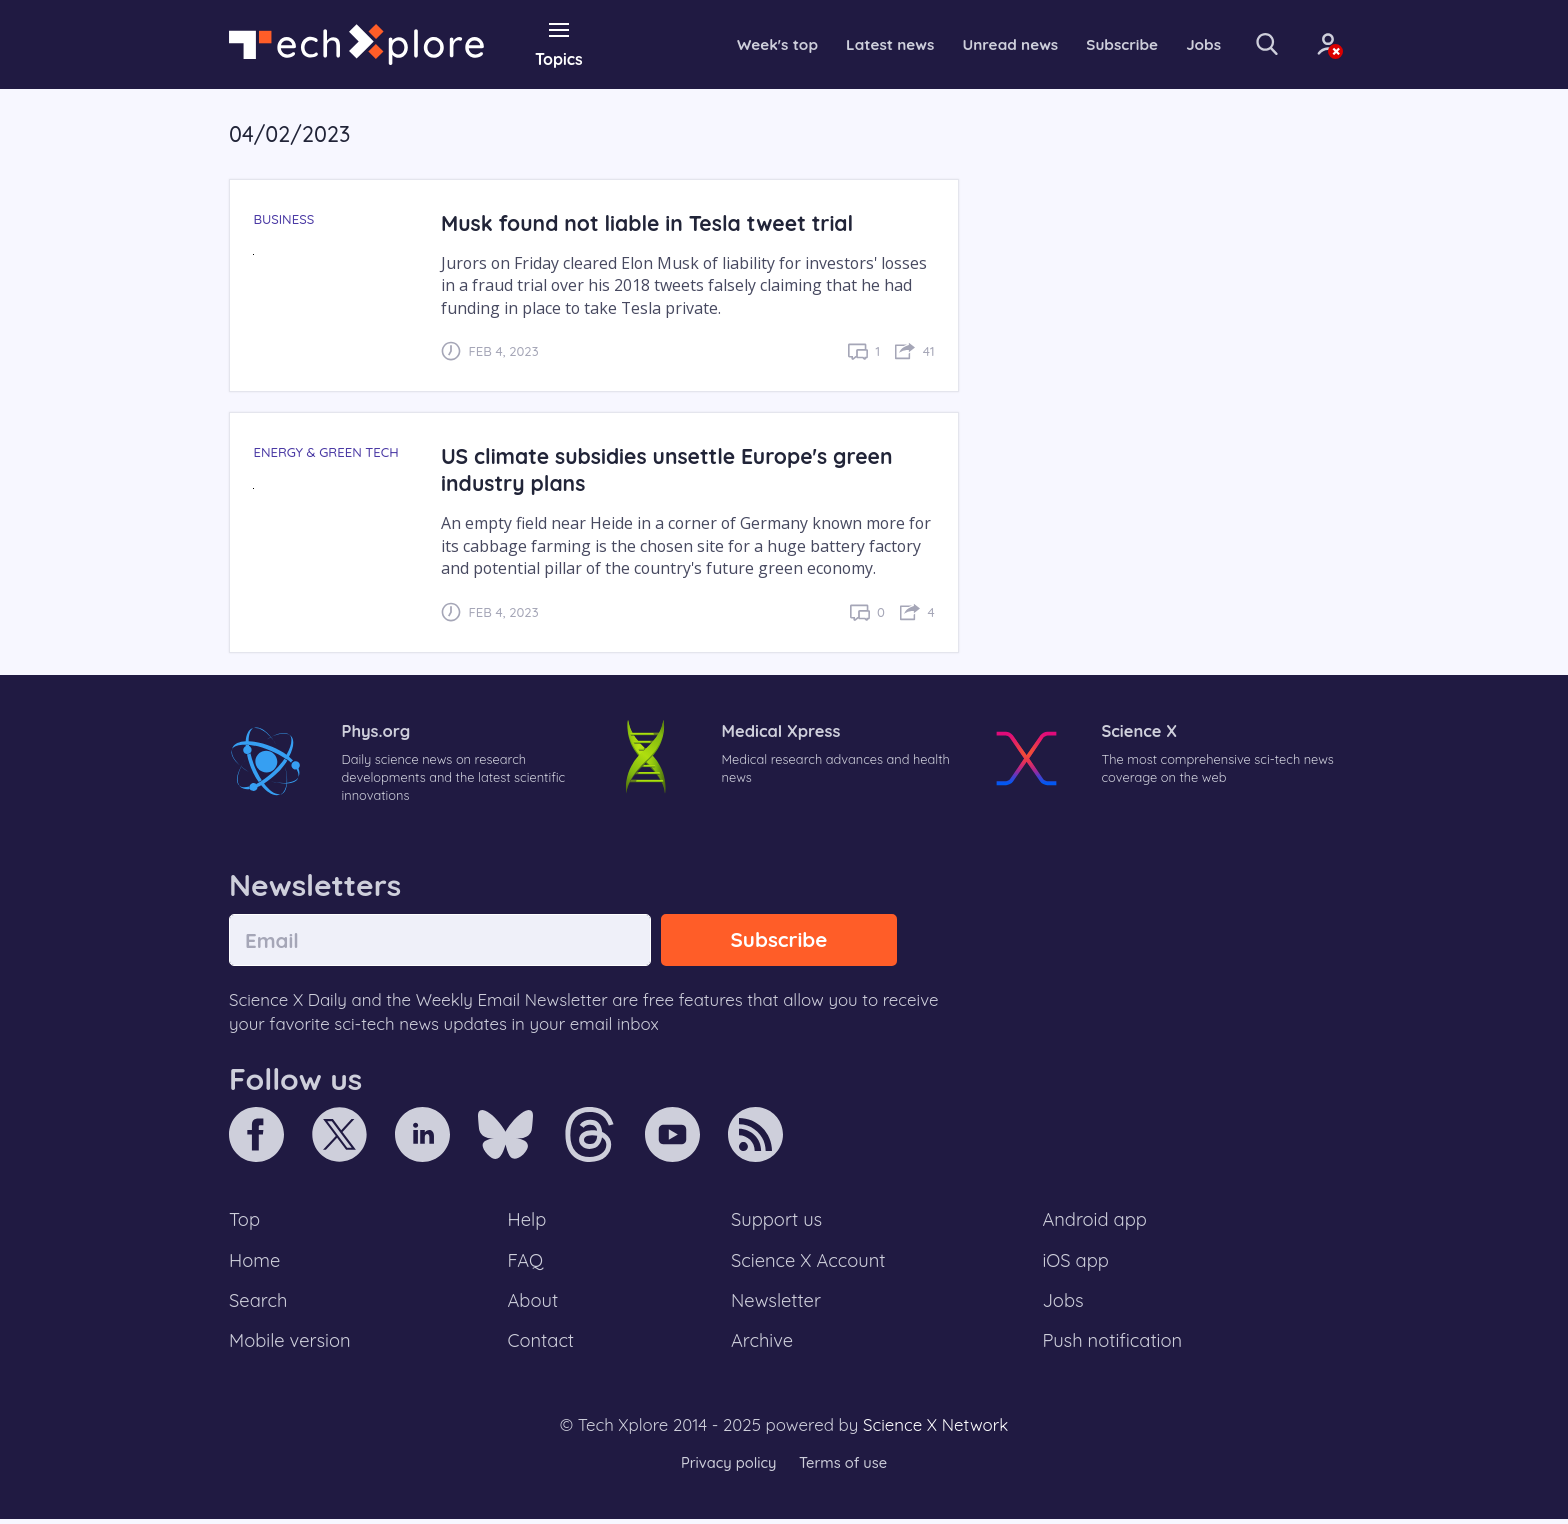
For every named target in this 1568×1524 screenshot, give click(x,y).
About (534, 1305)
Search (259, 1305)
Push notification (1113, 1346)
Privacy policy (727, 1468)
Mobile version (291, 1346)
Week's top (747, 44)
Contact (542, 1346)
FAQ (526, 1263)
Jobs (1187, 44)
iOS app (1076, 1263)
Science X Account (809, 1263)
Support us (776, 1222)
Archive (762, 1346)
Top (245, 1222)
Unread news (988, 44)
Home (255, 1263)
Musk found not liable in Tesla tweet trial (652, 222)
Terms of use (844, 1468)
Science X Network (935, 1430)
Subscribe (1103, 44)
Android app (1095, 1222)
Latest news (863, 44)
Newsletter (776, 1305)
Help (528, 1222)
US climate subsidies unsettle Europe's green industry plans (672, 469)
